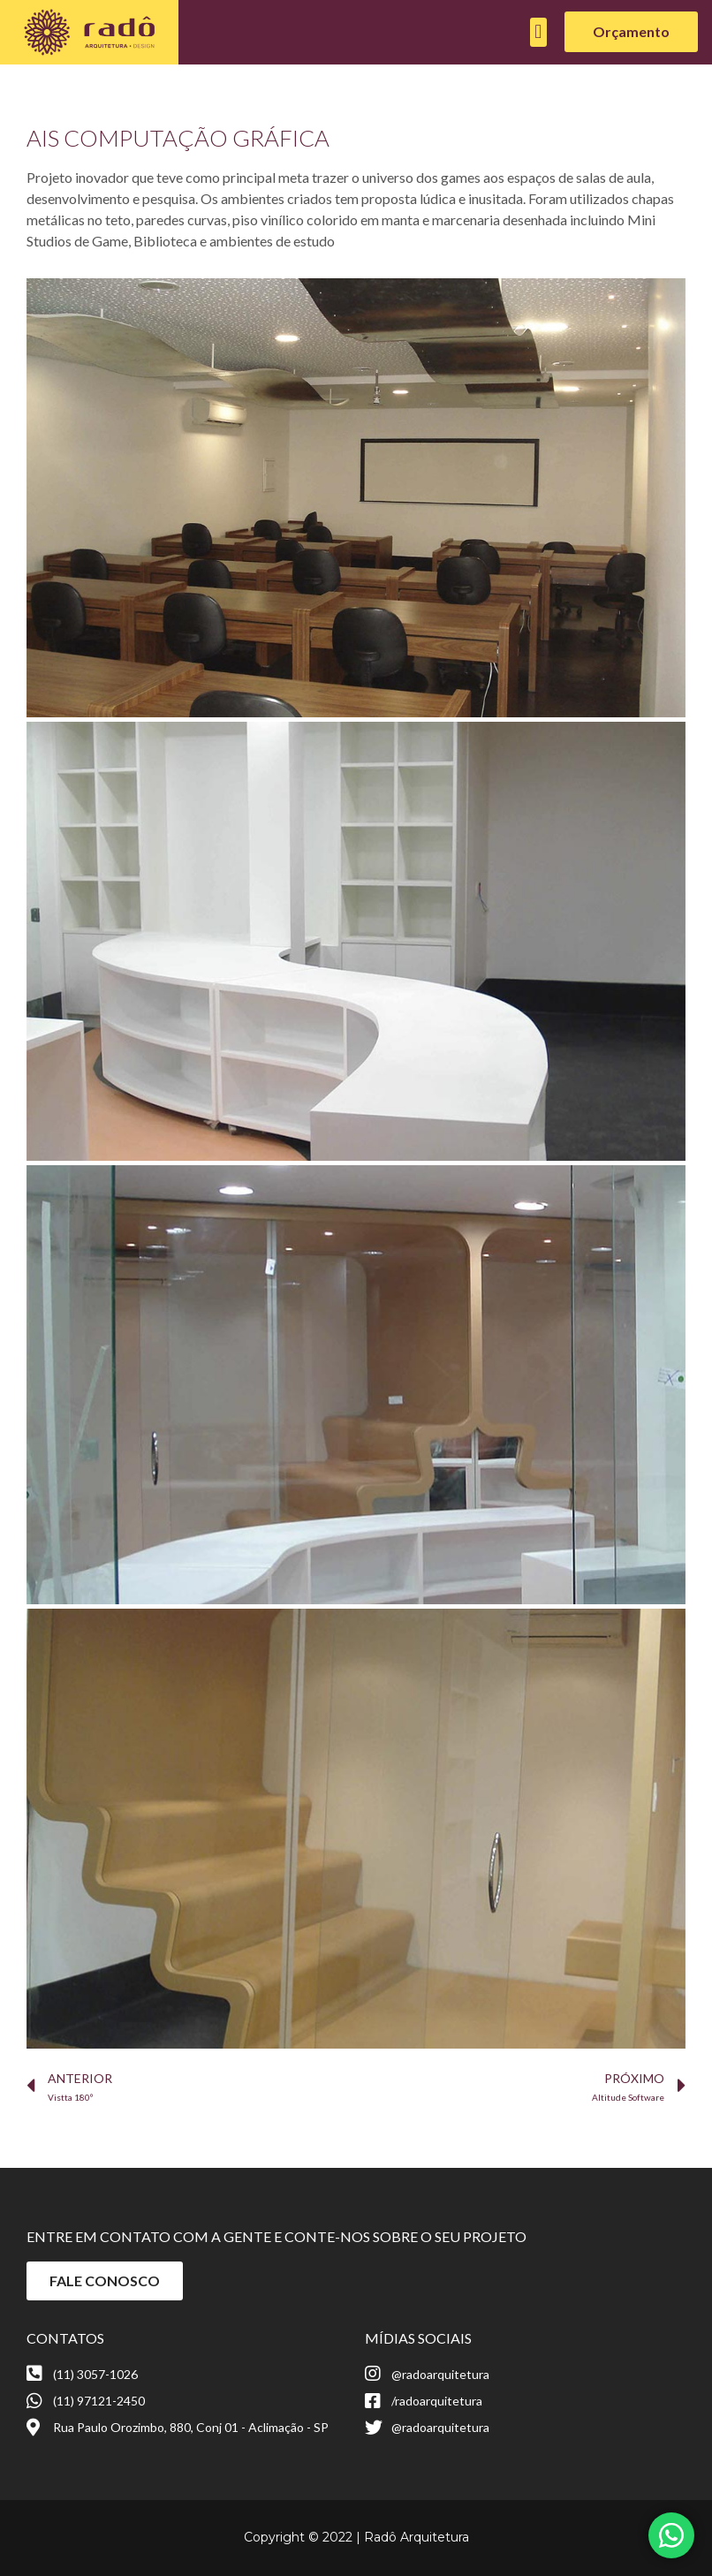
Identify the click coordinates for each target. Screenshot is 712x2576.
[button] (538, 32)
